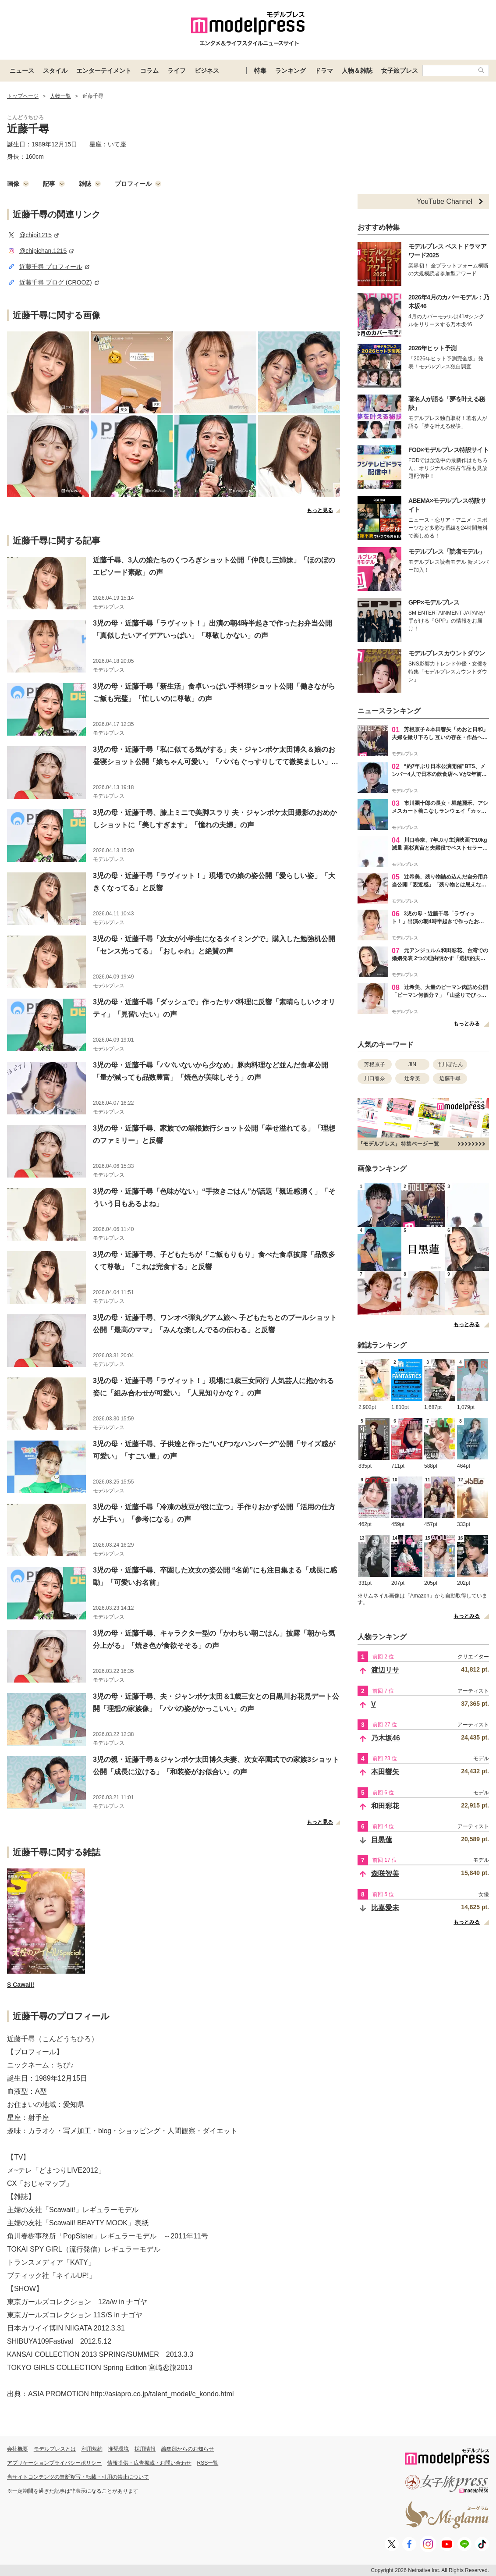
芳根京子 (374, 1064)
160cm (34, 156)
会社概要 (17, 2449)
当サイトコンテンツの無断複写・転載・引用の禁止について (78, 2477)
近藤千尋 (450, 1078)
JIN (412, 1064)
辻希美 (412, 1078)
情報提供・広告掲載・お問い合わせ (149, 2463)
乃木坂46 (385, 1738)
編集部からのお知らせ (187, 2449)
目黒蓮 (381, 1839)
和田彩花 (385, 1806)
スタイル (55, 70)
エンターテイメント (103, 70)
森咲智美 (385, 1873)
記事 (54, 184)
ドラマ (324, 70)
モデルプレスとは (55, 2449)
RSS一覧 (208, 2463)
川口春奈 (374, 1078)
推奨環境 (118, 2449)
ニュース (22, 70)
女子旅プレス (399, 70)
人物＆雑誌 (357, 70)
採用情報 (145, 2449)
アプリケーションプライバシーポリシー (54, 2463)
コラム (149, 70)
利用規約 (92, 2449)
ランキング (290, 70)
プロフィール (138, 184)
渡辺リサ (385, 1670)
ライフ (176, 70)
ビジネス (207, 70)
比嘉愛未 (385, 1907)
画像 (18, 184)
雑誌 (90, 184)
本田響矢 (385, 1771)
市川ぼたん (450, 1064)
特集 (260, 70)
